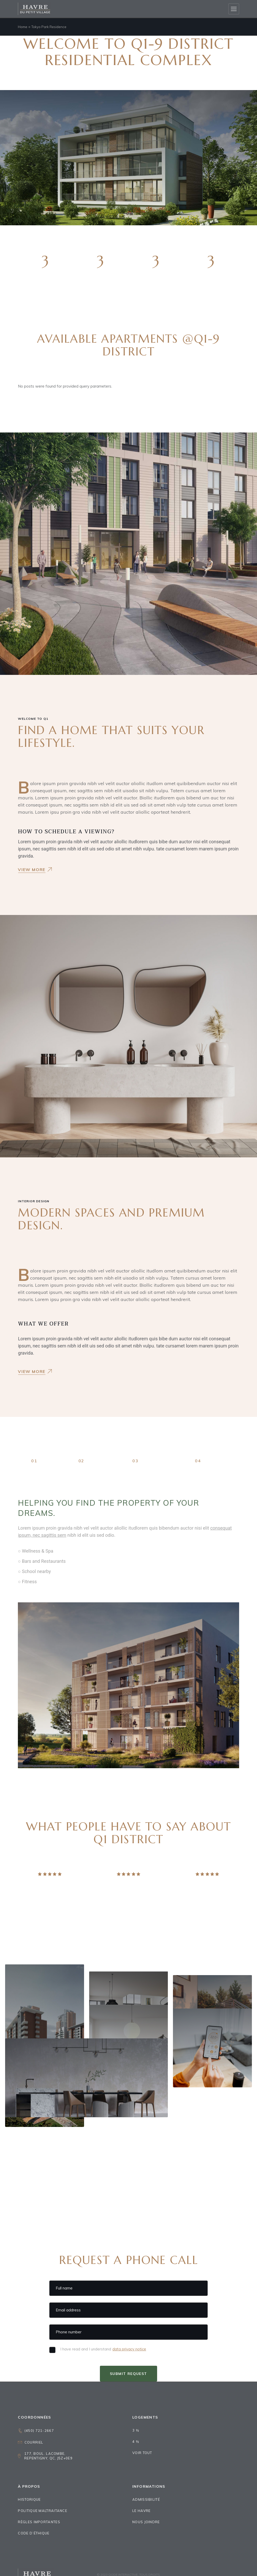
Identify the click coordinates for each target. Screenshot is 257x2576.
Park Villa (48, 1460)
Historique (29, 2499)
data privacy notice (129, 2349)
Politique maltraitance (42, 2511)
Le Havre (141, 2511)
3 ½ (135, 2430)
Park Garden (98, 1460)
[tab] (48, 1461)
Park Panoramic (157, 1460)
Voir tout (142, 2453)
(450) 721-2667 (39, 2431)
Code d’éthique (33, 2533)
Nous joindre (146, 2522)
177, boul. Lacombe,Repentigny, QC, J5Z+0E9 (48, 2455)
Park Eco (210, 1460)
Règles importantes (39, 2522)
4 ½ (135, 2441)
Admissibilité (146, 2499)
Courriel (34, 2442)
